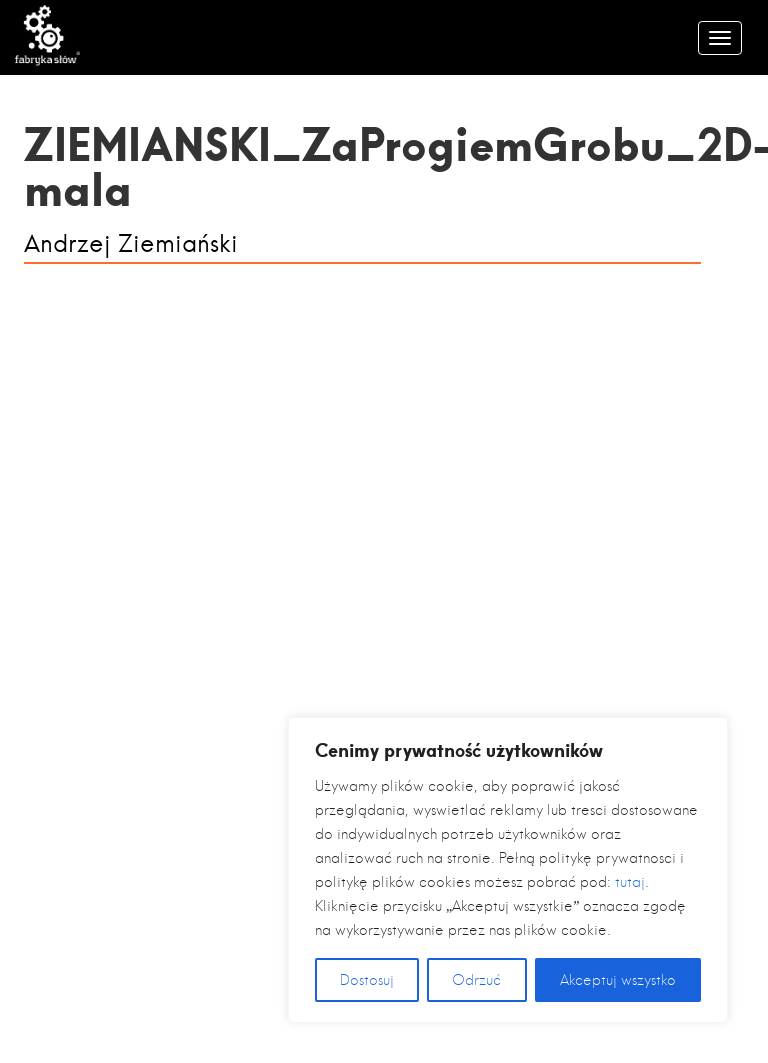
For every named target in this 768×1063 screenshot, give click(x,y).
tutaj (630, 882)
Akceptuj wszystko (618, 980)
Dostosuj (367, 980)
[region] (508, 870)
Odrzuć (476, 980)
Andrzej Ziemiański (131, 244)
